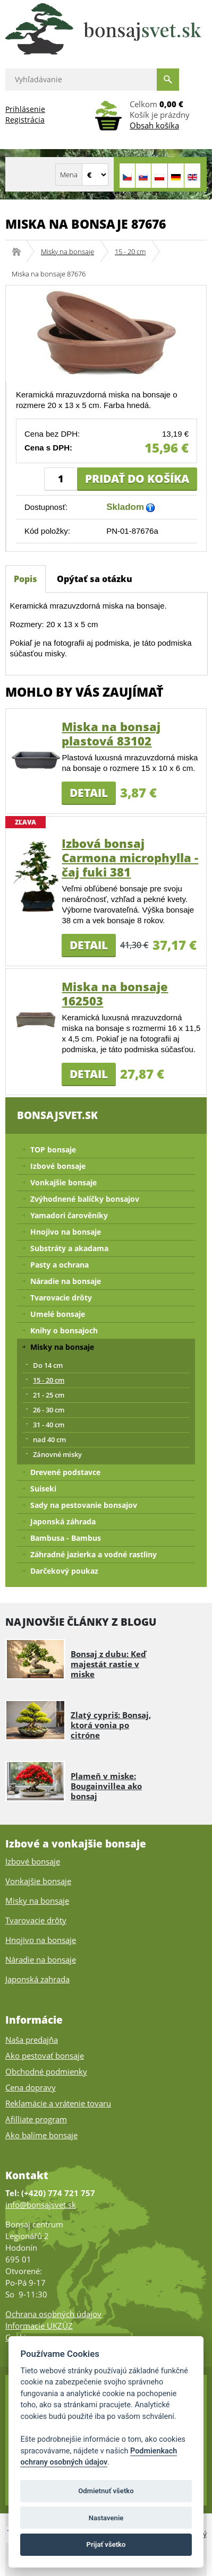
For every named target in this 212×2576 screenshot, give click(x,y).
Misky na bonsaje (67, 251)
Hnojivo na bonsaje (65, 1232)
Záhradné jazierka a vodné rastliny (93, 1554)
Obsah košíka (154, 125)
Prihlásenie (25, 109)
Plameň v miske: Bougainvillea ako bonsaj (106, 1786)
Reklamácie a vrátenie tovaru (58, 2103)
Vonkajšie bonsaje (63, 1182)
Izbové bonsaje (58, 1166)
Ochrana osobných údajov (53, 2314)
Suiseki (43, 1489)
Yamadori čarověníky (69, 1215)
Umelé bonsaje (57, 1314)
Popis (25, 579)
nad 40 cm (49, 1439)
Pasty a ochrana (59, 1265)
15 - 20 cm (130, 251)
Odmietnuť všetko (105, 2491)
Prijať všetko (106, 2544)
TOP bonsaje (53, 1149)
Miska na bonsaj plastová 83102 (111, 733)
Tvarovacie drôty (61, 1298)
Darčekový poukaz (64, 1571)
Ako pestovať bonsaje (44, 2055)
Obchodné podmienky (46, 2071)
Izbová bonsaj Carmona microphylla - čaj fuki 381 (130, 857)
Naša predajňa (31, 2039)
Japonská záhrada (63, 1521)
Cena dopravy (30, 2087)
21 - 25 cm (48, 1395)
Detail (89, 792)
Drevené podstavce (65, 1472)
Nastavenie (106, 2518)
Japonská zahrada (37, 1979)
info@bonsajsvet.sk (40, 2204)
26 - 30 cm (48, 1410)
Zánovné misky (57, 1454)
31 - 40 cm (48, 1424)
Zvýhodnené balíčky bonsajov (84, 1199)
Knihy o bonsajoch (64, 1330)
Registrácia (25, 120)
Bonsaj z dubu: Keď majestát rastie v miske (108, 1664)
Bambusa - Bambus (65, 1538)
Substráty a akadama (69, 1248)
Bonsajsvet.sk (20, 251)
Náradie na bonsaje (65, 1281)
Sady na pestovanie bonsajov (83, 1505)
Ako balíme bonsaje (41, 2135)
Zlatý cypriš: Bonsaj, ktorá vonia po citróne (111, 1725)
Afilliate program (36, 2119)
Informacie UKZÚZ (39, 2325)
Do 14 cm (48, 1365)
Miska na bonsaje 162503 (115, 993)
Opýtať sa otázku (94, 579)
